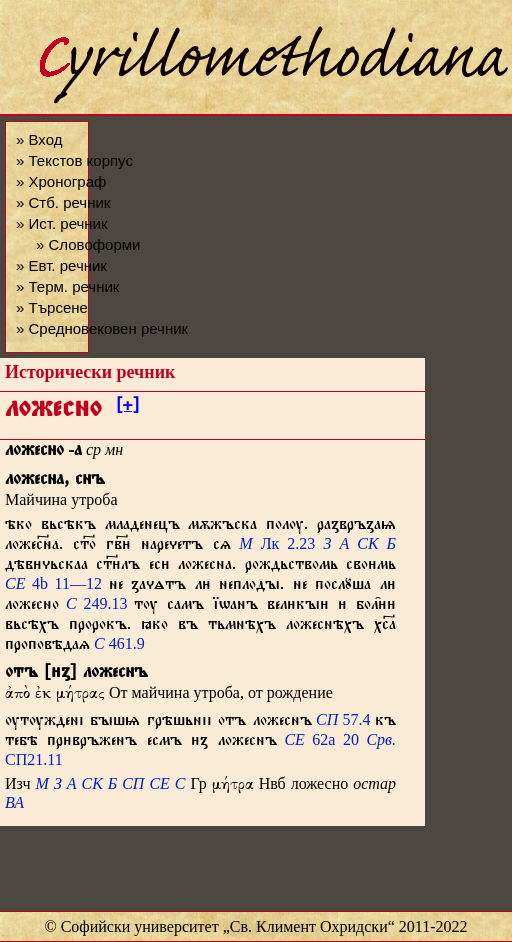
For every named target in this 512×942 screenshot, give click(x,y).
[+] (127, 408)
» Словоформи (88, 244)
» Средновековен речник (102, 328)
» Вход (39, 139)
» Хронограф (61, 181)
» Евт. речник (61, 265)
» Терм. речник (67, 286)
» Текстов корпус (74, 160)
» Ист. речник (62, 223)
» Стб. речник (63, 202)
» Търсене (52, 307)
